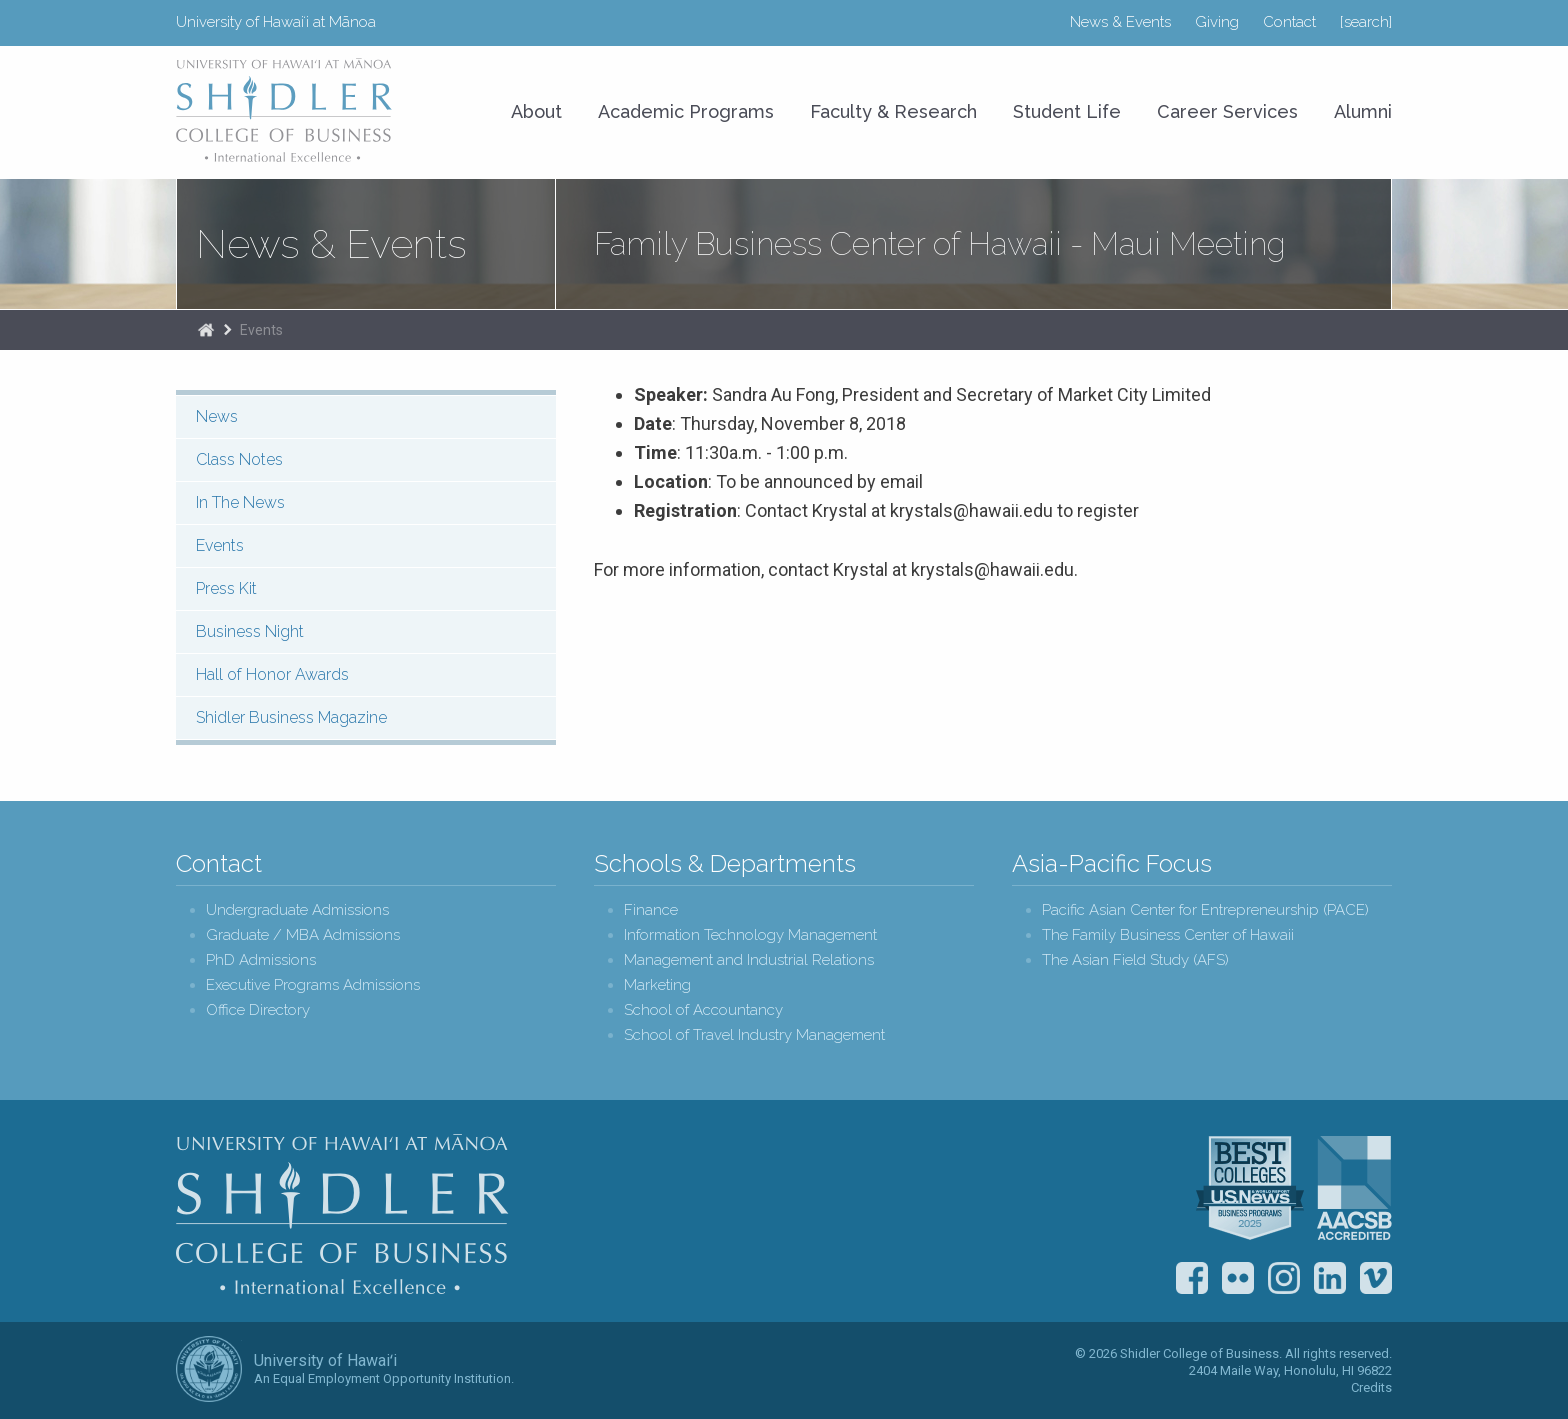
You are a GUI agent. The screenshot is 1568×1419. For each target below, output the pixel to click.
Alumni (1363, 111)
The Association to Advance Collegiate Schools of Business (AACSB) (1354, 1188)
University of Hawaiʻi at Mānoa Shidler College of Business (285, 110)
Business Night (250, 631)
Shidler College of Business (342, 1214)
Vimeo (1376, 1278)
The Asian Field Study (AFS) (1135, 960)
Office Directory (258, 1010)
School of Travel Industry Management (754, 1035)
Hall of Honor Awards (272, 674)
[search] (1366, 22)
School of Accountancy (703, 1010)
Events (261, 330)
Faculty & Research (893, 111)
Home (206, 330)
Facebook (1192, 1278)
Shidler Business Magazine (291, 717)
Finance (651, 910)
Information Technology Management (750, 935)
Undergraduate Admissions (297, 910)
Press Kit (226, 588)
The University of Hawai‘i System (209, 1369)
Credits (1371, 1387)
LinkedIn (1330, 1278)
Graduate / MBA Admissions (303, 935)
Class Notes (239, 459)
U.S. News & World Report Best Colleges (1250, 1188)
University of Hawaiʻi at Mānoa (276, 22)
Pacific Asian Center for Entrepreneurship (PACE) (1205, 910)
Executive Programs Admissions (313, 985)
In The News (240, 502)
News (217, 416)
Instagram (1284, 1278)
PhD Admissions (261, 960)
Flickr (1238, 1278)
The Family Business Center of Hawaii (1168, 935)
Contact (1289, 22)
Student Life (1067, 111)
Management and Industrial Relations (749, 960)
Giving (1217, 22)
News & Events (1120, 22)
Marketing (657, 985)
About (536, 111)
